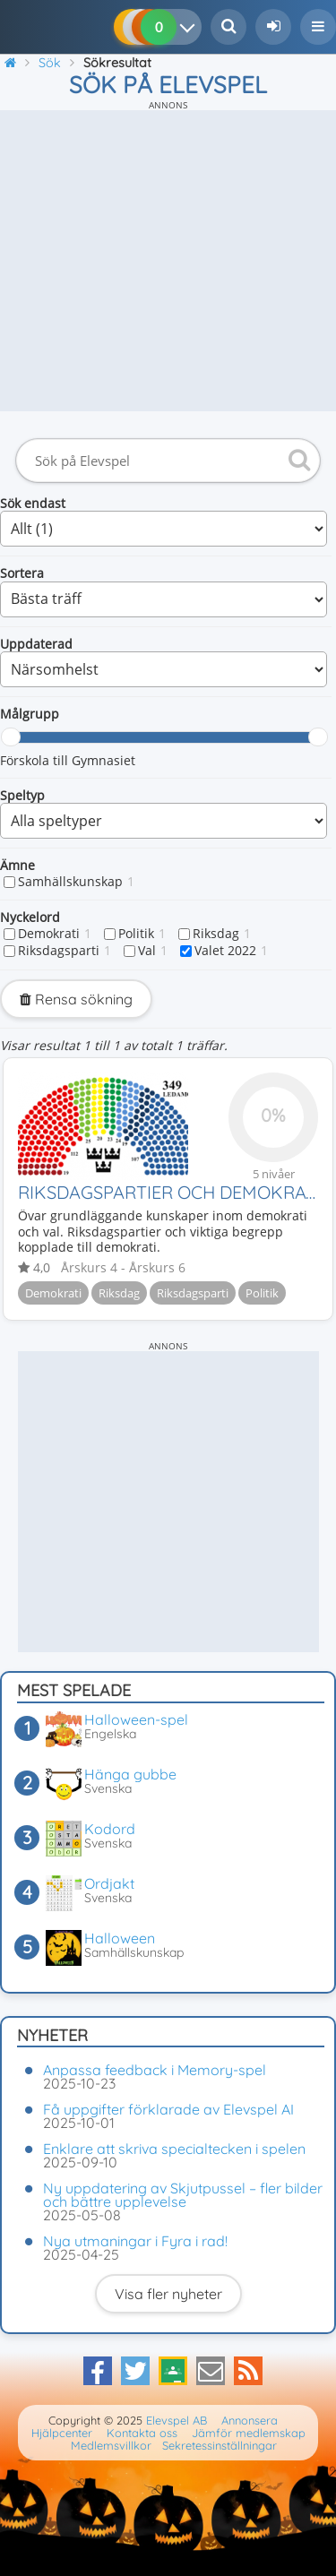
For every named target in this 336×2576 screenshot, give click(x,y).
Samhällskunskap (76, 882)
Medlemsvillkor (111, 2445)
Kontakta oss (142, 2432)
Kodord (109, 1829)
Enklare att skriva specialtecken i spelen (174, 2149)
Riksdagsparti (64, 951)
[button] (318, 27)
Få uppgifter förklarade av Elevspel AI (168, 2109)
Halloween (119, 1938)
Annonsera (249, 2420)
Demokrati (54, 934)
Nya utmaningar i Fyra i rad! (135, 2241)
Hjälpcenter (61, 2432)
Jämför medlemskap (249, 2432)
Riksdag (222, 934)
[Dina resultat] (191, 27)
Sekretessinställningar (219, 2445)
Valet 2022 (231, 951)
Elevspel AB (176, 2420)
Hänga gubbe (130, 1774)
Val (153, 951)
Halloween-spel (136, 1719)
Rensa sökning (76, 999)
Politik (142, 934)
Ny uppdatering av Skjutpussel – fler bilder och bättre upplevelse (183, 2194)
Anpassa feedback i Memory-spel (154, 2070)
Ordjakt (109, 1883)
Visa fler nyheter (168, 2294)
